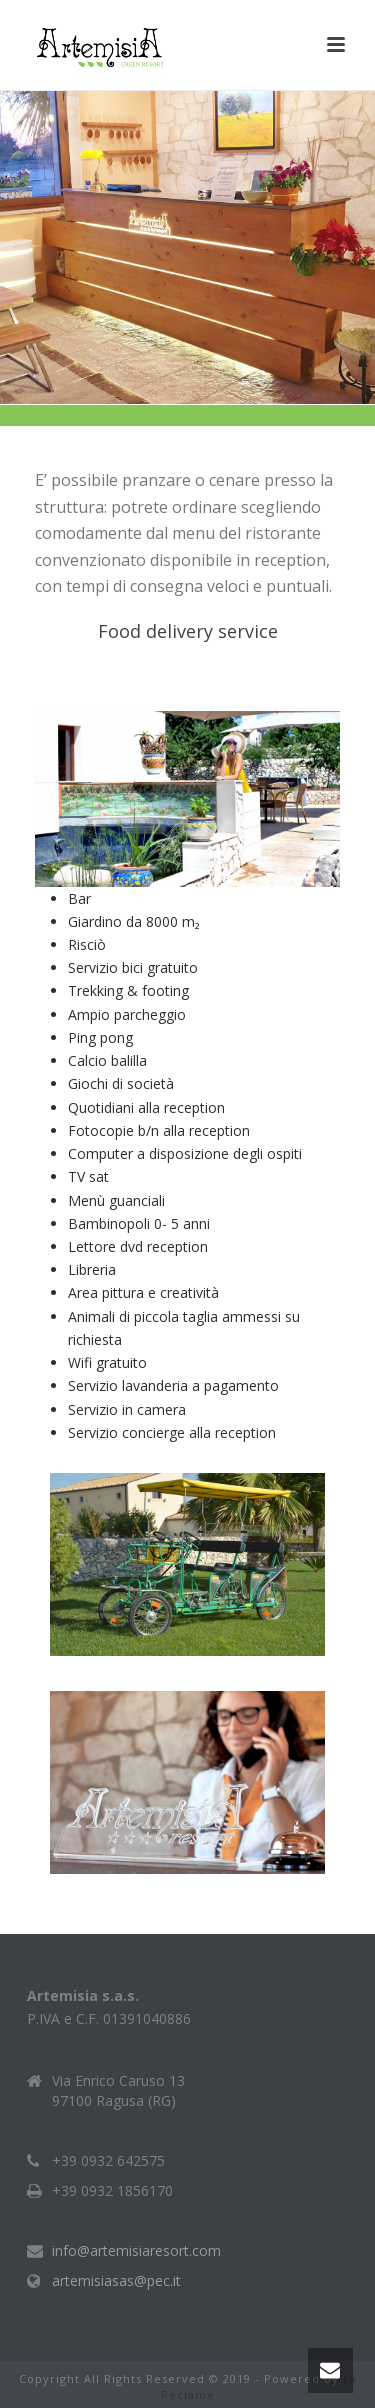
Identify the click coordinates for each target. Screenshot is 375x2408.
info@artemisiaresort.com (136, 2251)
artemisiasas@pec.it (116, 2281)
